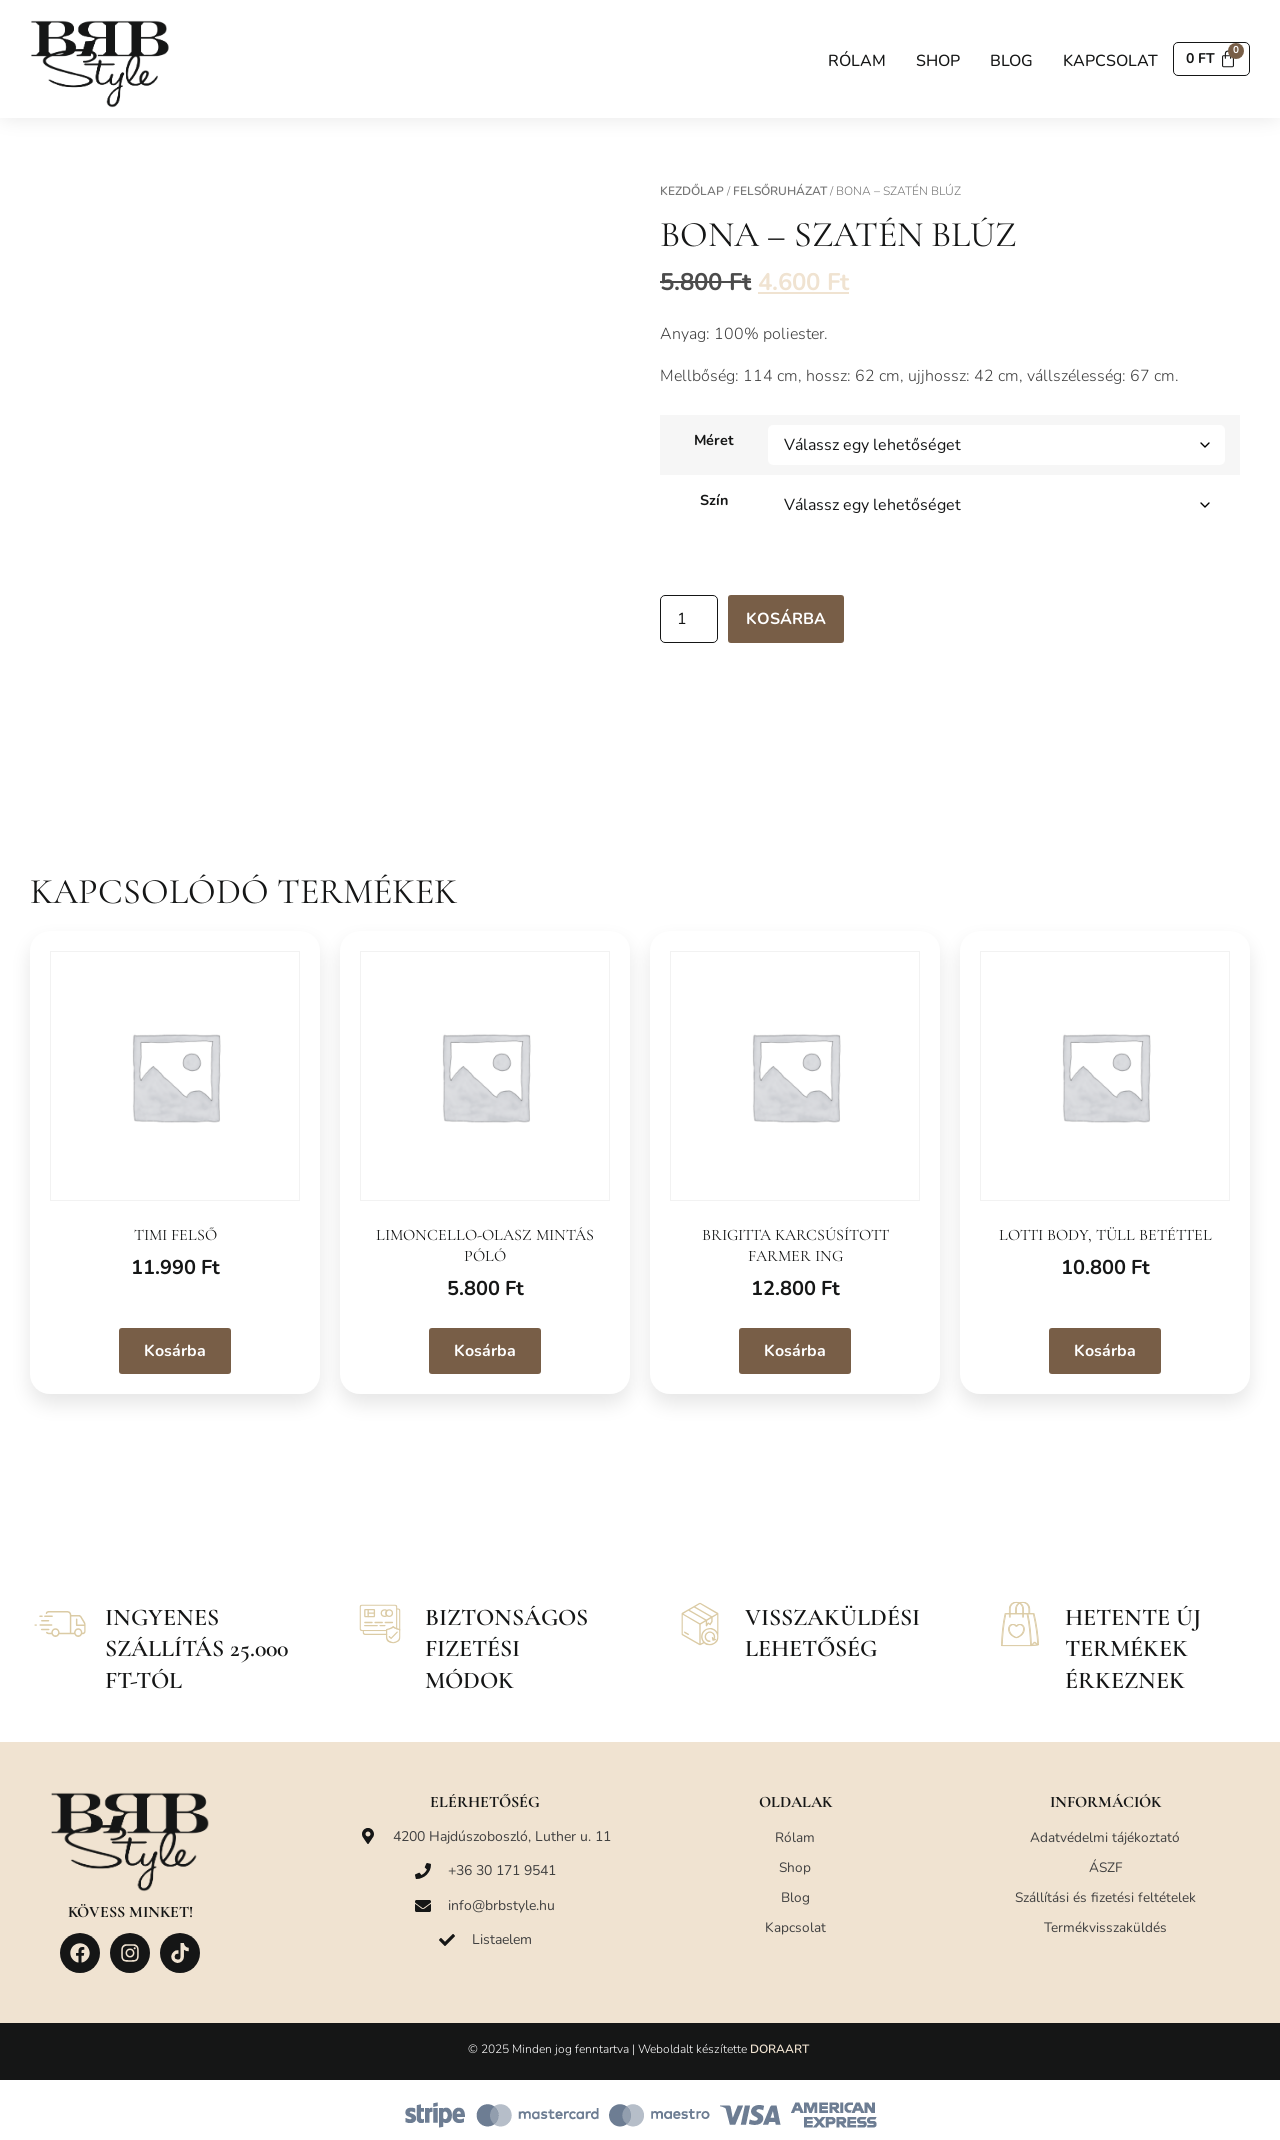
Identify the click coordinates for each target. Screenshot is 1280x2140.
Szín (714, 500)
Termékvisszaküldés (1105, 1927)
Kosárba (786, 619)
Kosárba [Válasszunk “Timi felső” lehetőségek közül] (175, 1351)
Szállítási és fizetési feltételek (1105, 1897)
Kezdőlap (692, 191)
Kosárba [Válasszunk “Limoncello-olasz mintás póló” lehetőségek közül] (485, 1351)
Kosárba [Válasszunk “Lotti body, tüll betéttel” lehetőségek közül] (1105, 1351)
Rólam (851, 61)
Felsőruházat (780, 191)
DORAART (779, 2049)
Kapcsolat (1104, 61)
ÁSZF (1105, 1867)
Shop (932, 61)
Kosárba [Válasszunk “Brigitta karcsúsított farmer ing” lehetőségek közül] (795, 1351)
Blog (1005, 61)
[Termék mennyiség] (689, 619)
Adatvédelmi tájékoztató (1105, 1837)
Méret (714, 440)
